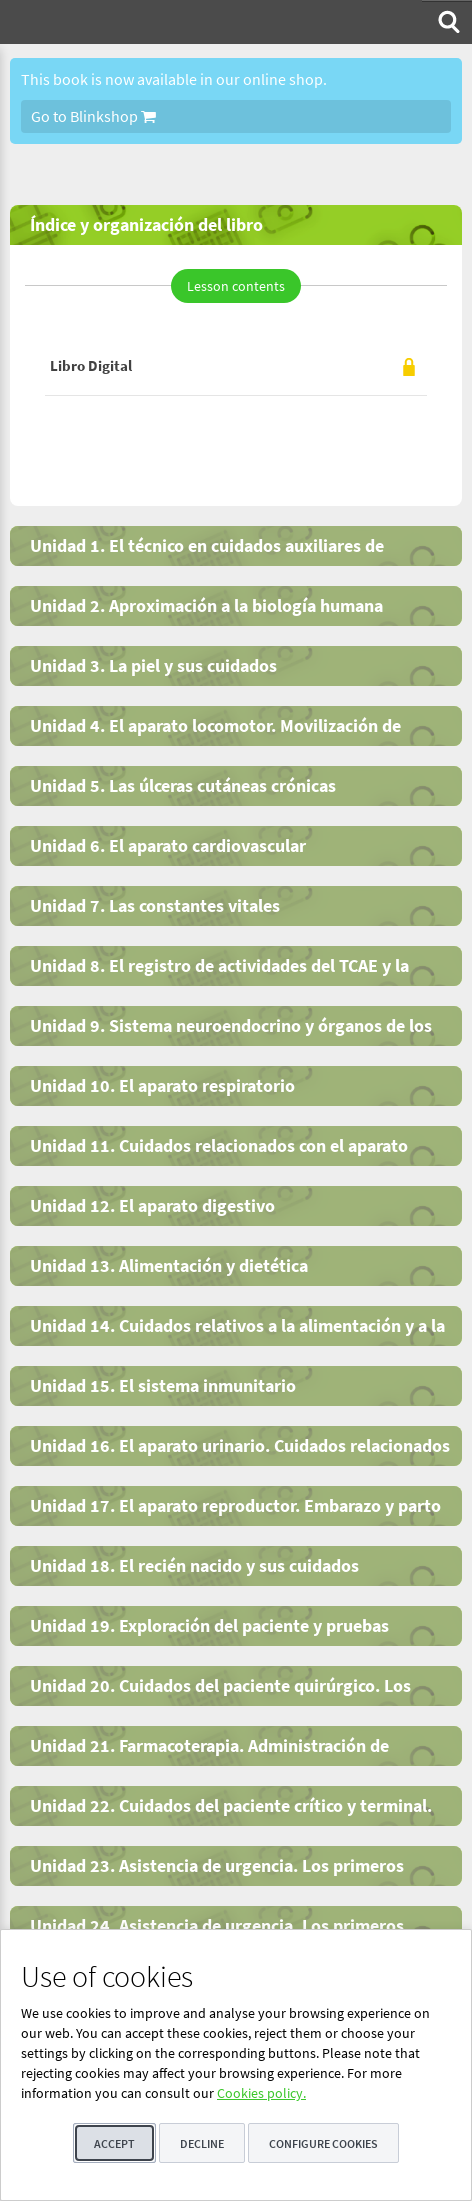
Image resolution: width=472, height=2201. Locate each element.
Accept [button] (114, 2143)
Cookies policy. (261, 2093)
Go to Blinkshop (93, 116)
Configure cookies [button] (323, 2143)
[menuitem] (447, 22)
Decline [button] (202, 2143)
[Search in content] (447, 22)
